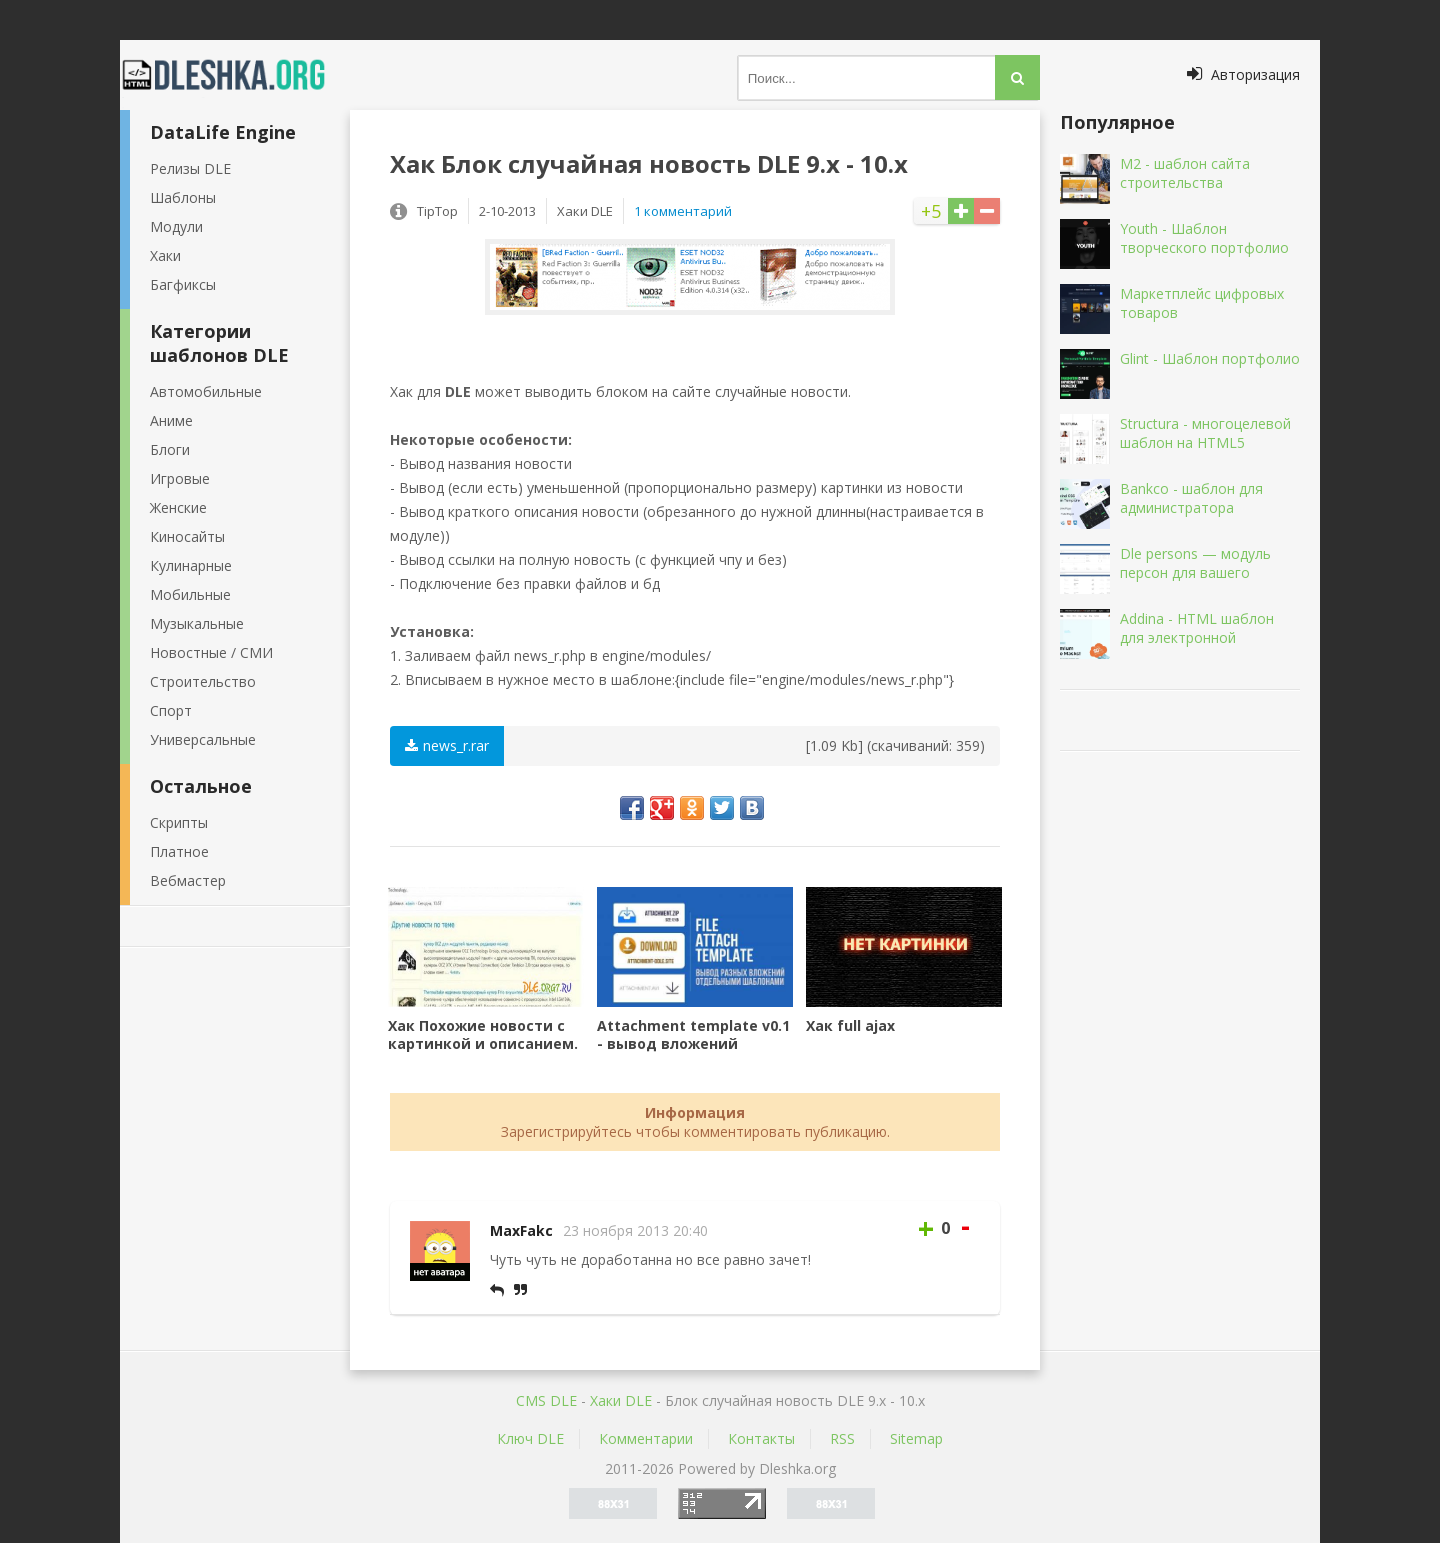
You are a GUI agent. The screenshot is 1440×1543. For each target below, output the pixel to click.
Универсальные (203, 739)
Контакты (761, 1438)
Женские (178, 507)
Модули (176, 226)
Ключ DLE (530, 1438)
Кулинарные (191, 565)
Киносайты (187, 536)
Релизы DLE (190, 168)
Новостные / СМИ (211, 652)
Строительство (203, 681)
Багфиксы (183, 284)
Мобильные (190, 594)
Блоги (170, 449)
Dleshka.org (235, 75)
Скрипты (179, 822)
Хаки (165, 255)
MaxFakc (521, 1230)
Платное (179, 851)
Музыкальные (197, 623)
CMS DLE (546, 1400)
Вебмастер (188, 880)
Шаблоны (183, 197)
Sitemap (916, 1438)
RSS (842, 1438)
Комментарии (646, 1438)
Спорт (171, 710)
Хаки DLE (621, 1400)
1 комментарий (683, 211)
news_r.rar (447, 745)
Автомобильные (206, 391)
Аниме (171, 420)
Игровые (180, 478)
